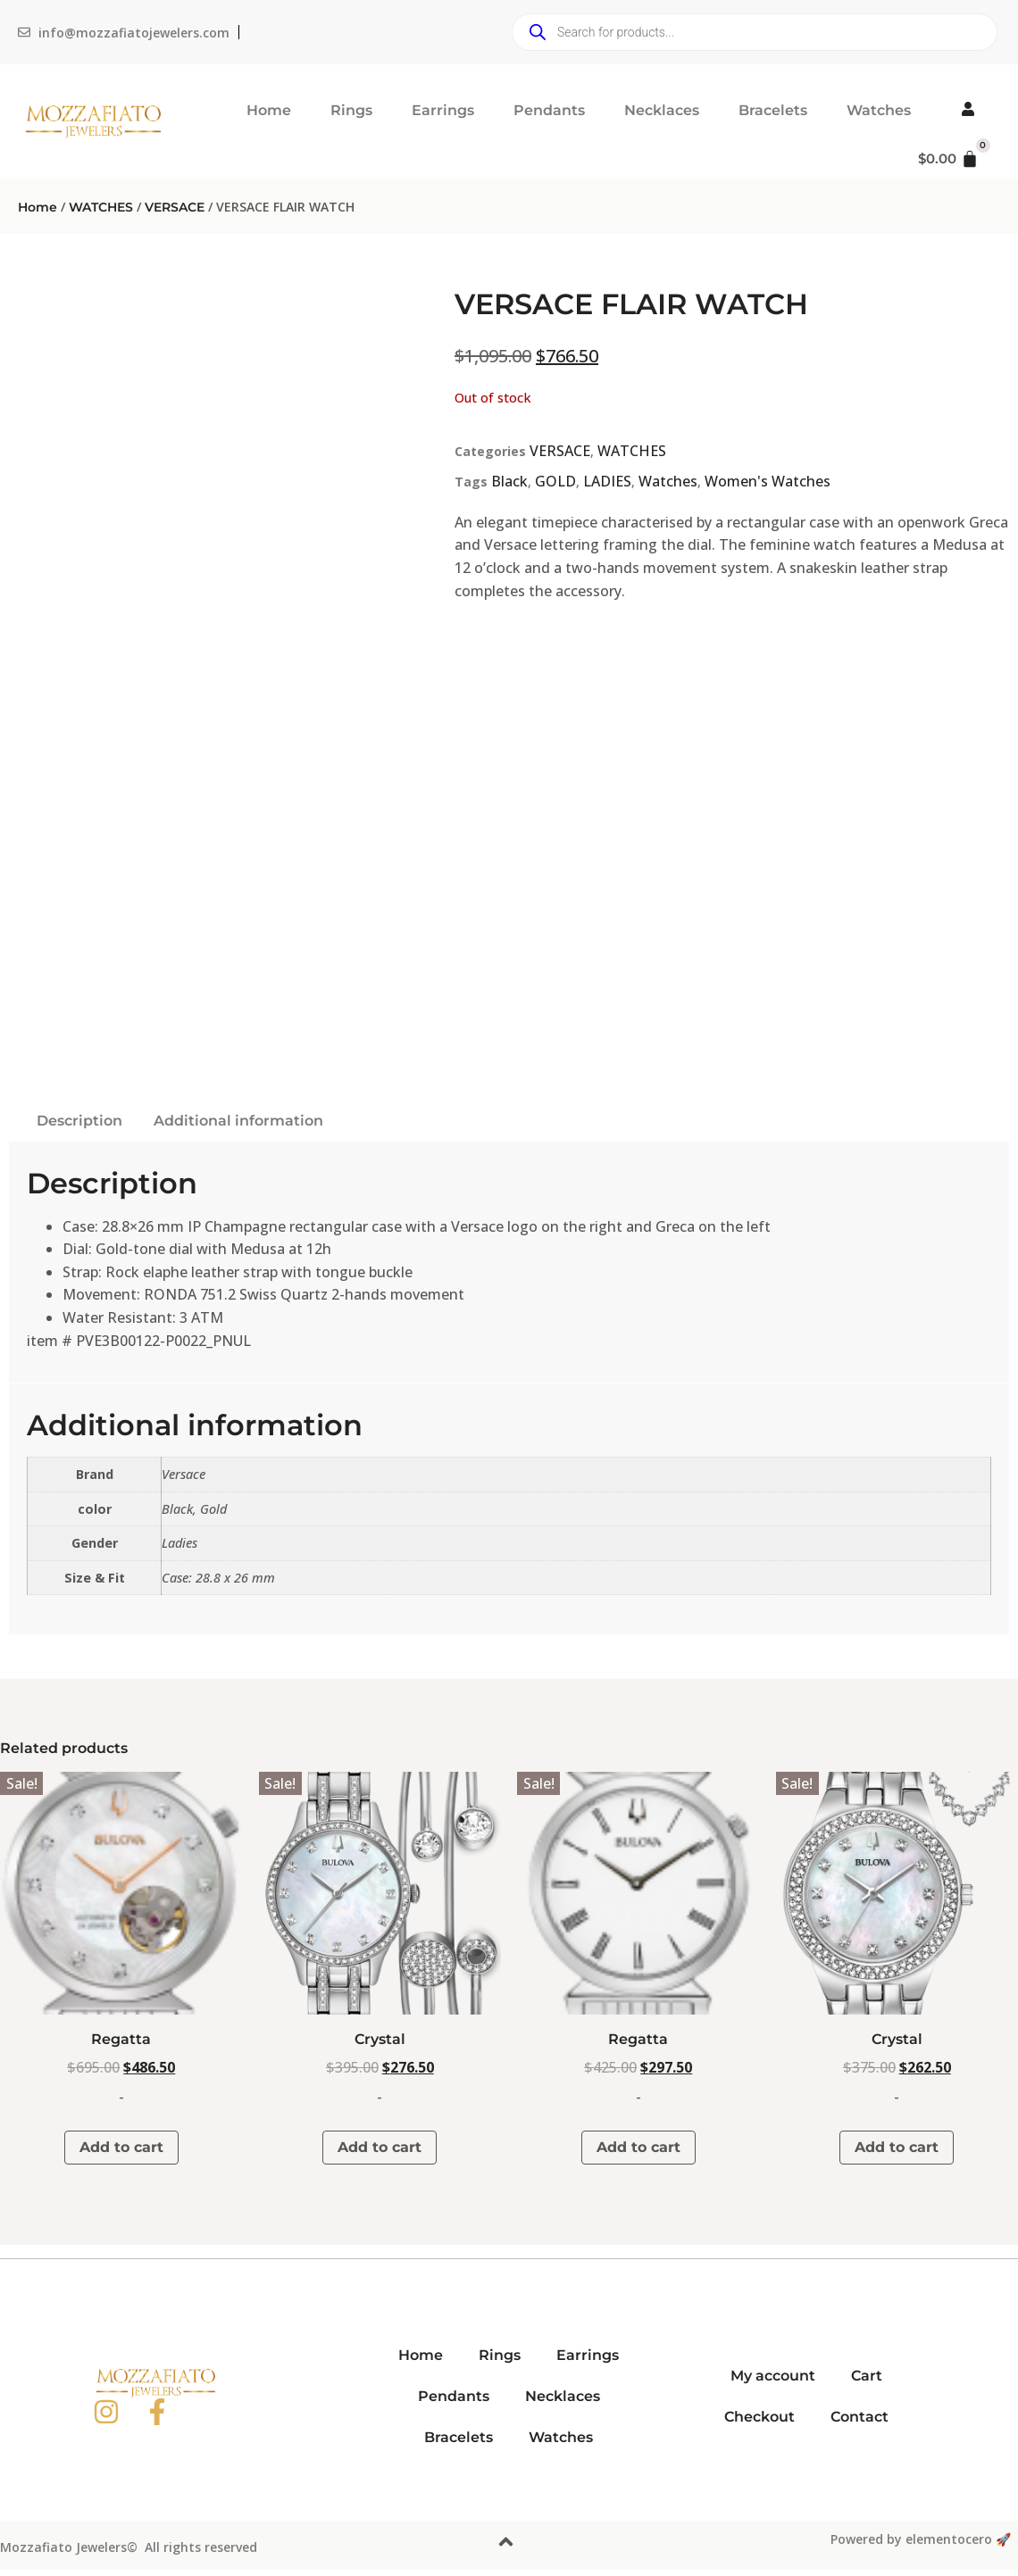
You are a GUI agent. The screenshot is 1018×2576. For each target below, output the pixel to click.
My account (772, 2375)
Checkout (759, 2416)
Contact (859, 2416)
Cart (866, 2375)
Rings (351, 110)
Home (268, 110)
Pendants (549, 110)
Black (509, 481)
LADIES (607, 481)
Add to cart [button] (121, 2147)
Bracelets (772, 110)
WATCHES (101, 207)
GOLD (555, 481)
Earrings (443, 110)
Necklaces (661, 110)
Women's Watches (767, 481)
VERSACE (174, 207)
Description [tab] (79, 1120)
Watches (879, 110)
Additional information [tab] (238, 1120)
